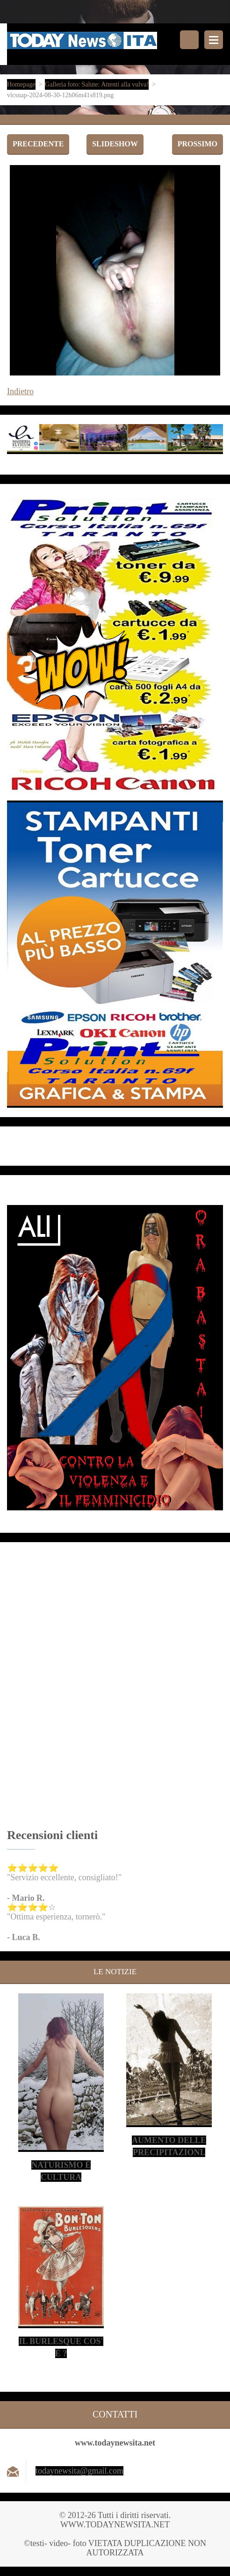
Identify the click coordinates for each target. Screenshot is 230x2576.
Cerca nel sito (189, 39)
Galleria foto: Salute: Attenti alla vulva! (97, 84)
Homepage (21, 84)
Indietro (20, 391)
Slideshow (115, 144)
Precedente (38, 144)
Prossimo (197, 144)
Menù (213, 39)
